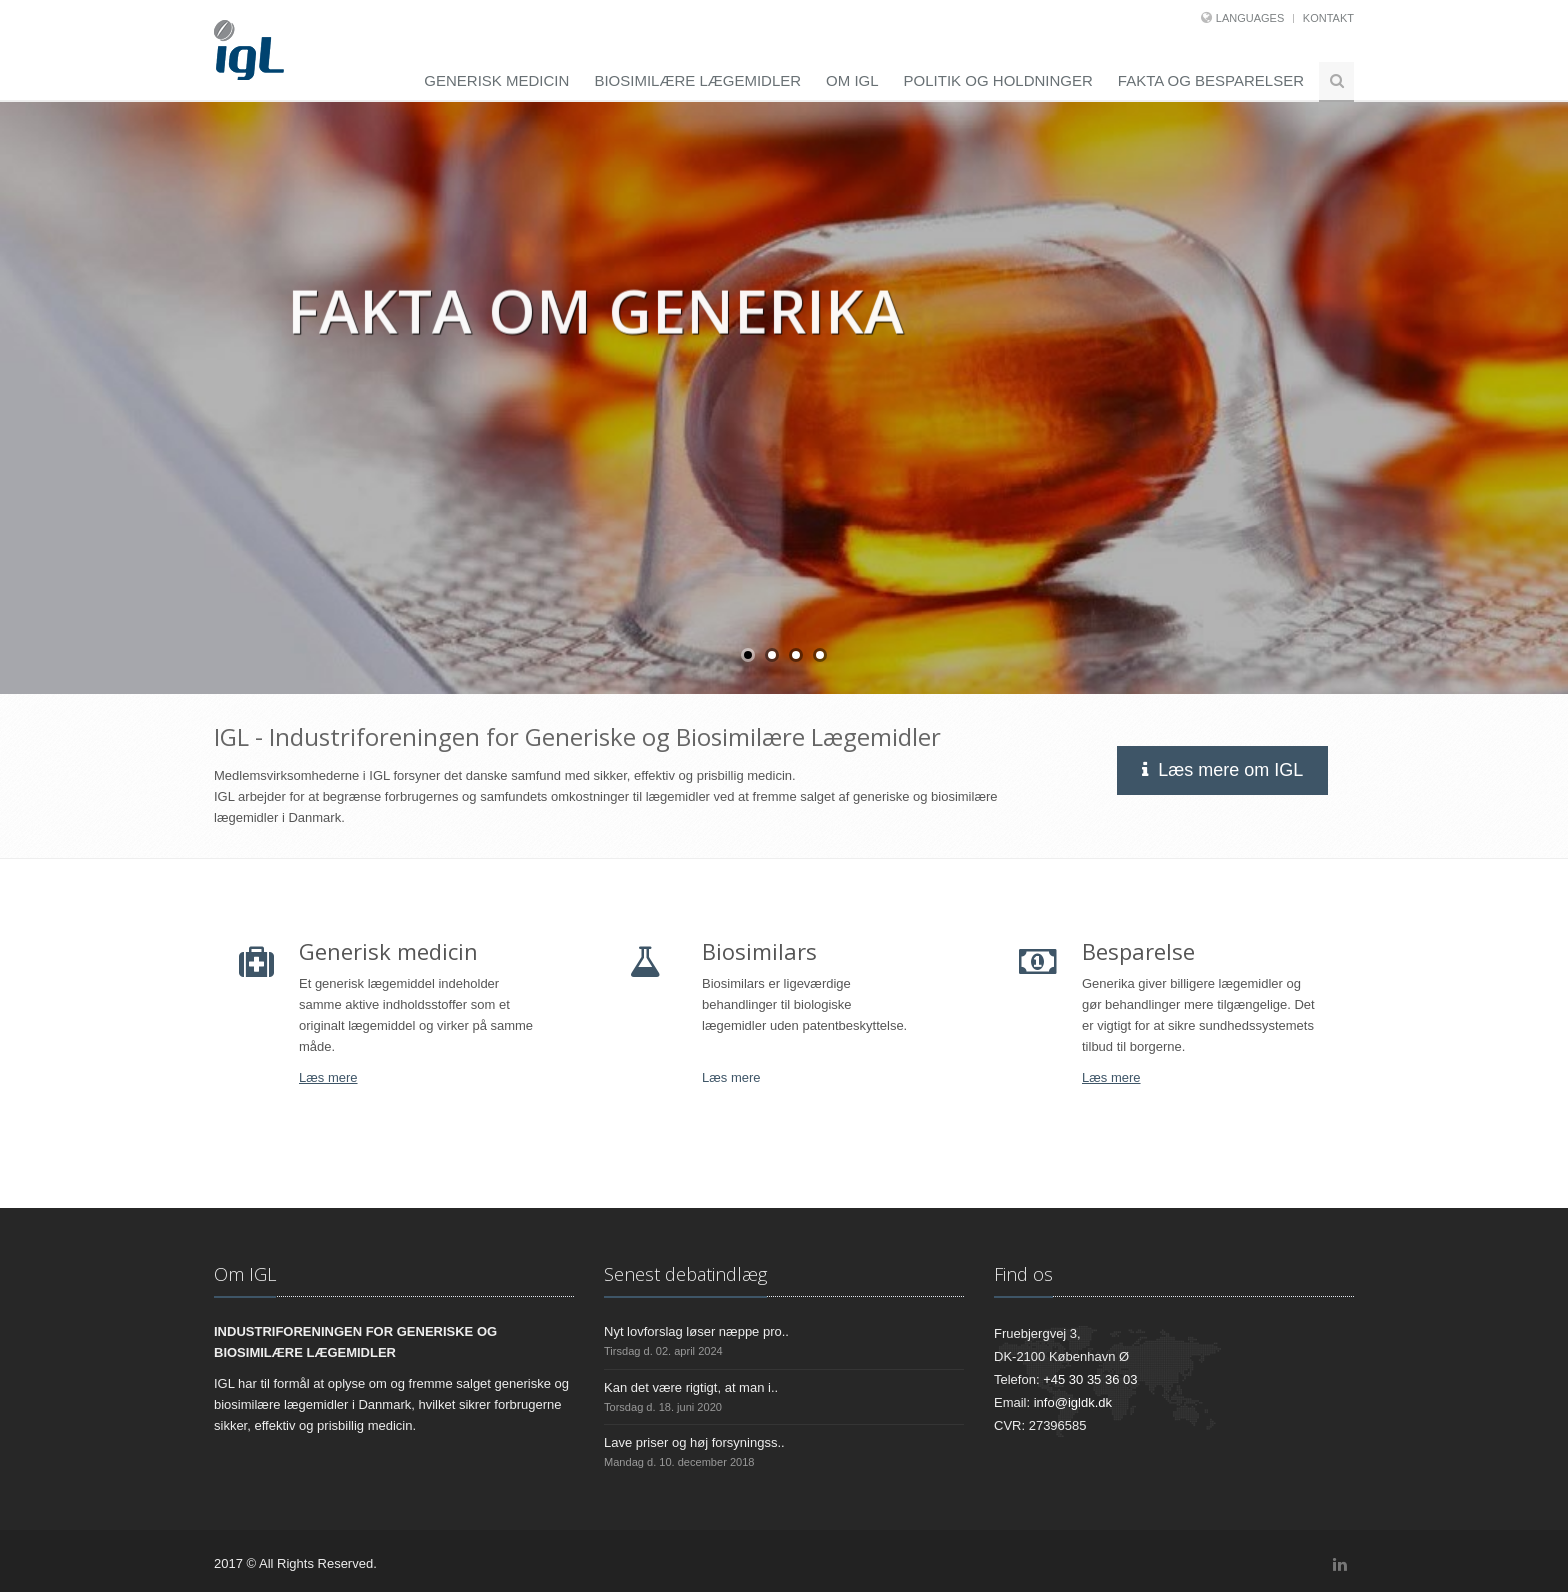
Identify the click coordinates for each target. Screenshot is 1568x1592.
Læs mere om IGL (1225, 770)
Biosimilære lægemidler (697, 80)
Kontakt (1328, 18)
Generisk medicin (496, 80)
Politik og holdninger (998, 80)
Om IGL (852, 80)
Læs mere (328, 1077)
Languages (1250, 18)
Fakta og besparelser (1211, 80)
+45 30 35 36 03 (1090, 1379)
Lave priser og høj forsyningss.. (694, 1442)
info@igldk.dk (1073, 1402)
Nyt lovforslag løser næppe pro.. (696, 1331)
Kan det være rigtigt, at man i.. (691, 1387)
